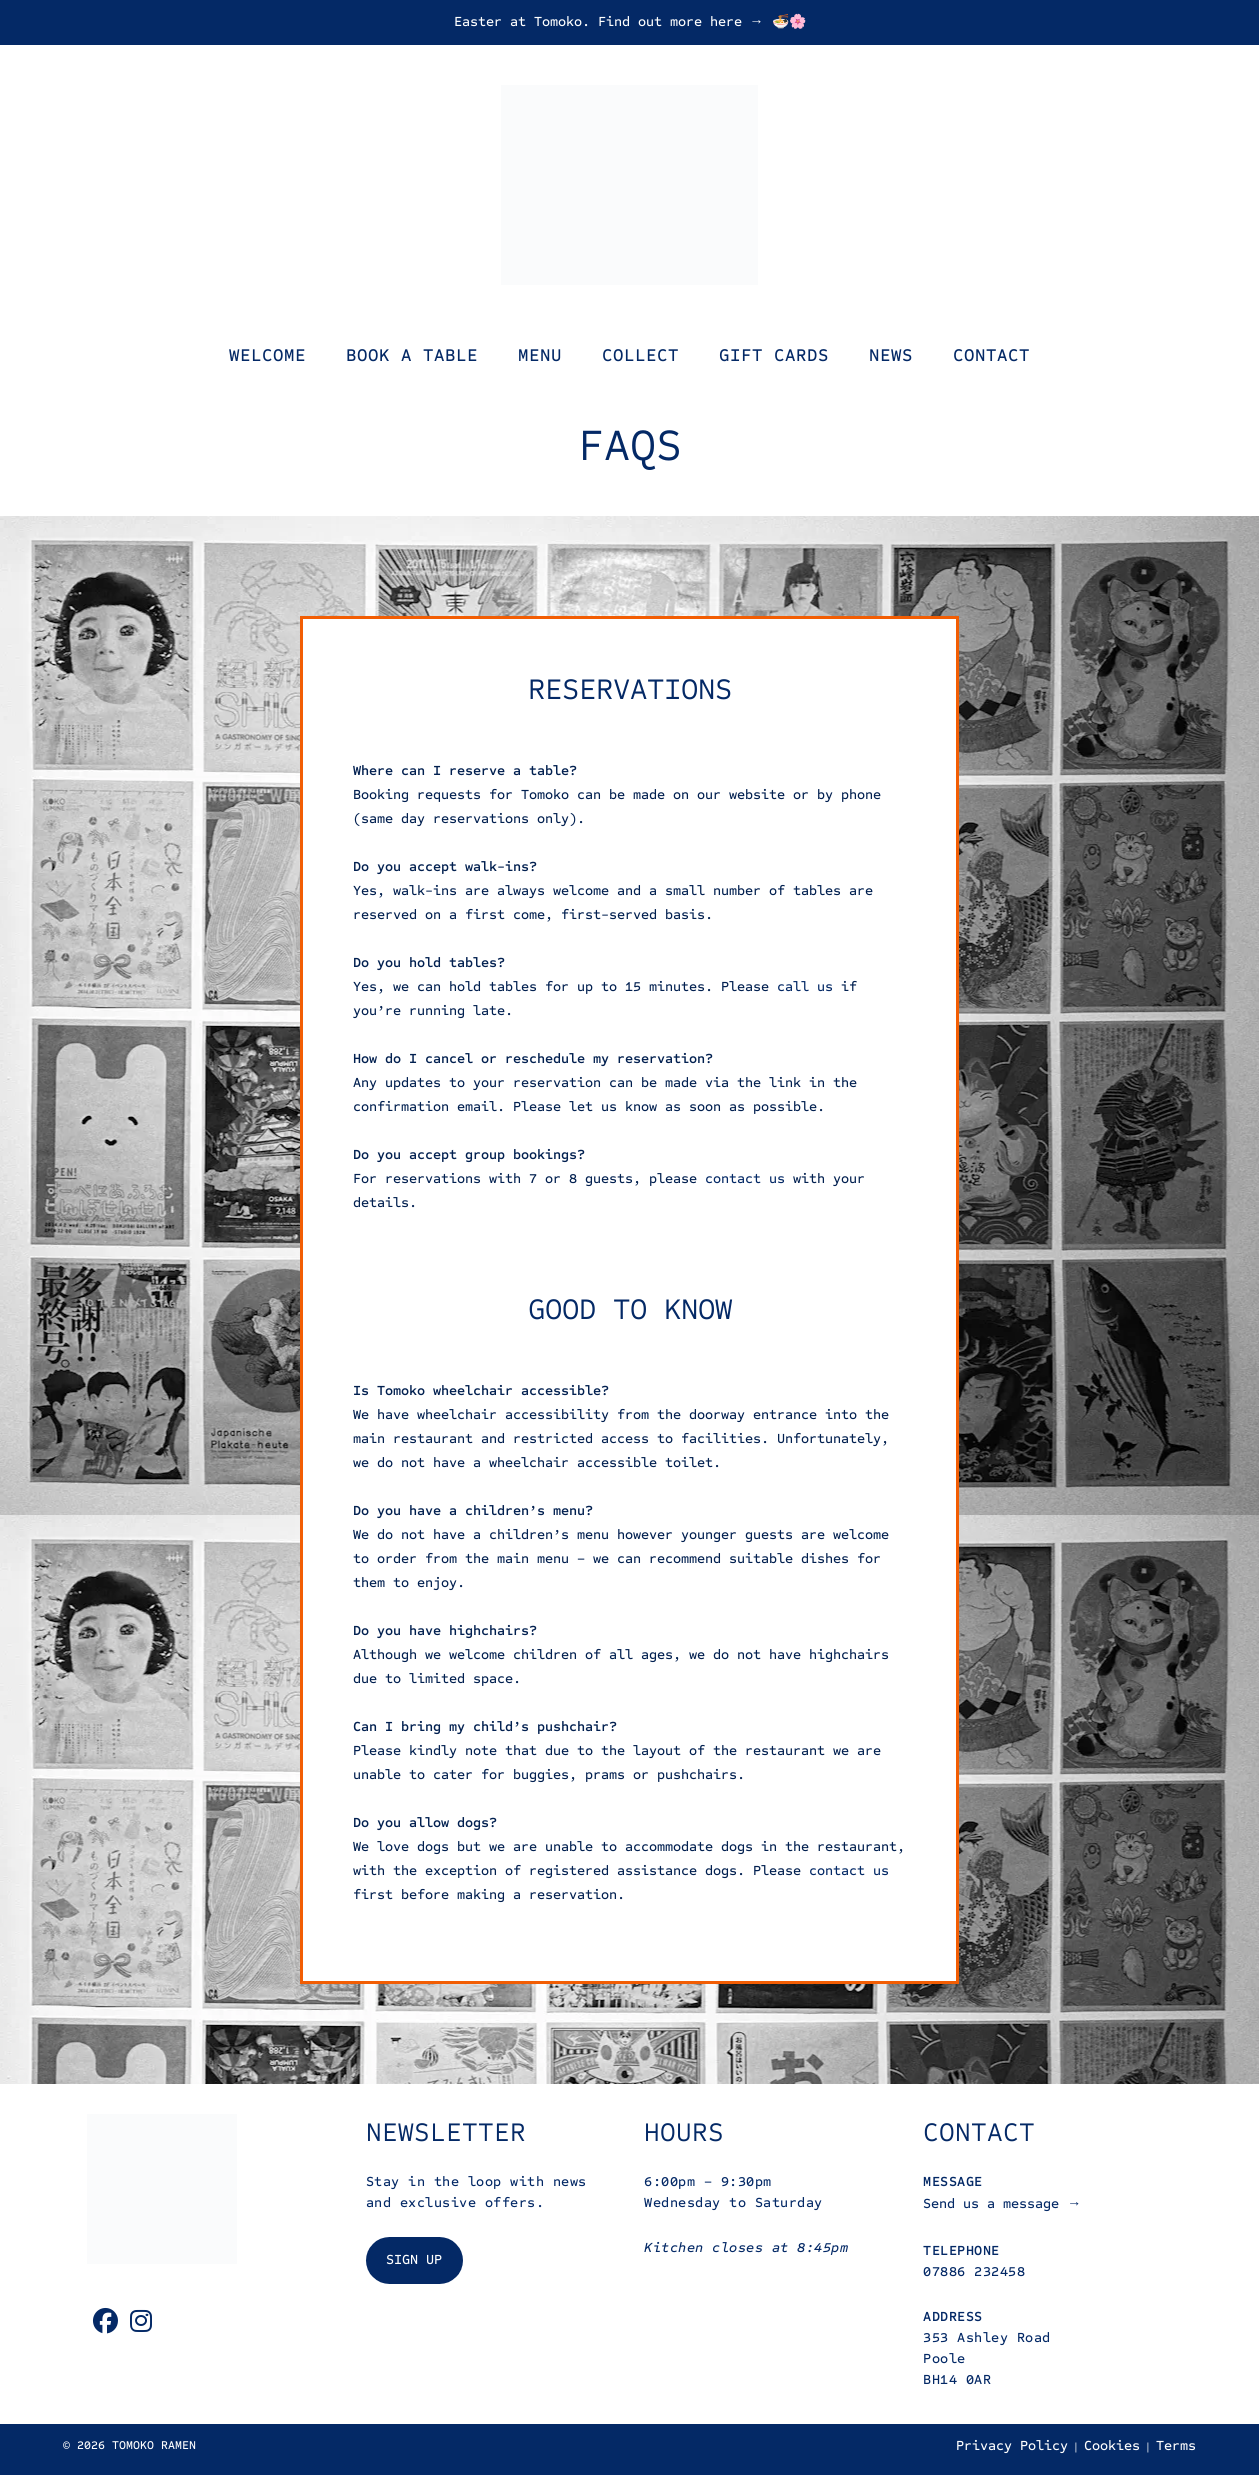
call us (805, 986)
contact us (745, 1178)
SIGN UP (414, 2259)
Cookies (1112, 2445)
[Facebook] (105, 2321)
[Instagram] (141, 2321)
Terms (1176, 2445)
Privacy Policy (1012, 2445)
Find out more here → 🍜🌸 (702, 21)
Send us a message (995, 2203)
